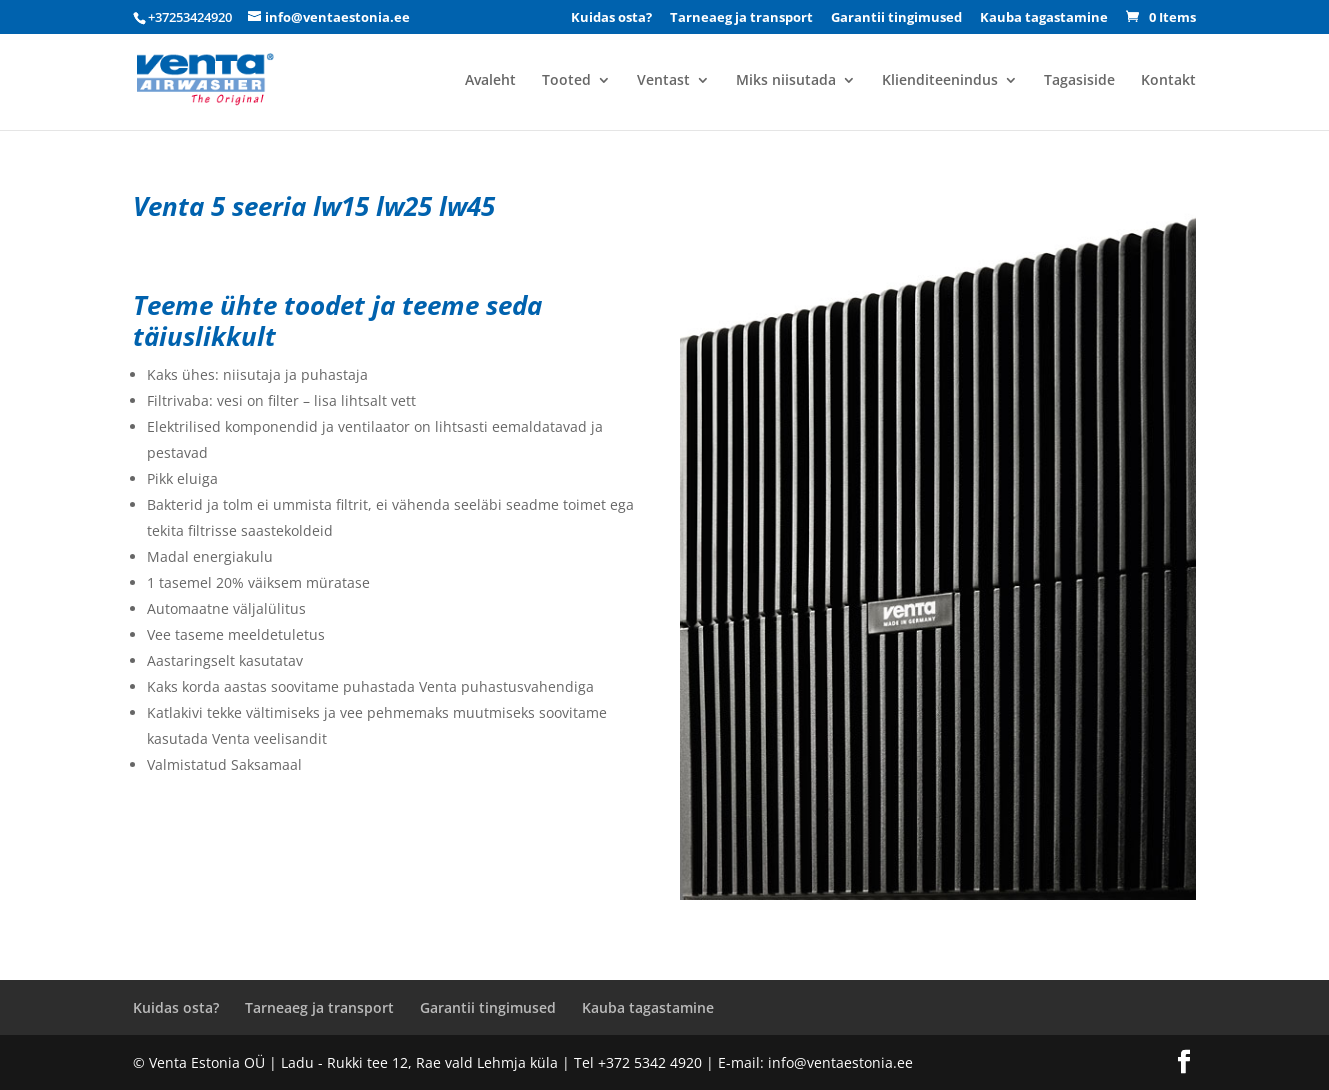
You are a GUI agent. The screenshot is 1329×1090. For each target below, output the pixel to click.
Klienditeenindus (940, 81)
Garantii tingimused (896, 18)
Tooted (566, 81)
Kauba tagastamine (1044, 18)
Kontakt (1168, 81)
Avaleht (490, 81)
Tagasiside (1079, 81)
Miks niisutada (786, 81)
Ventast (663, 81)
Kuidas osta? (611, 18)
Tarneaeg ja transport (741, 18)
